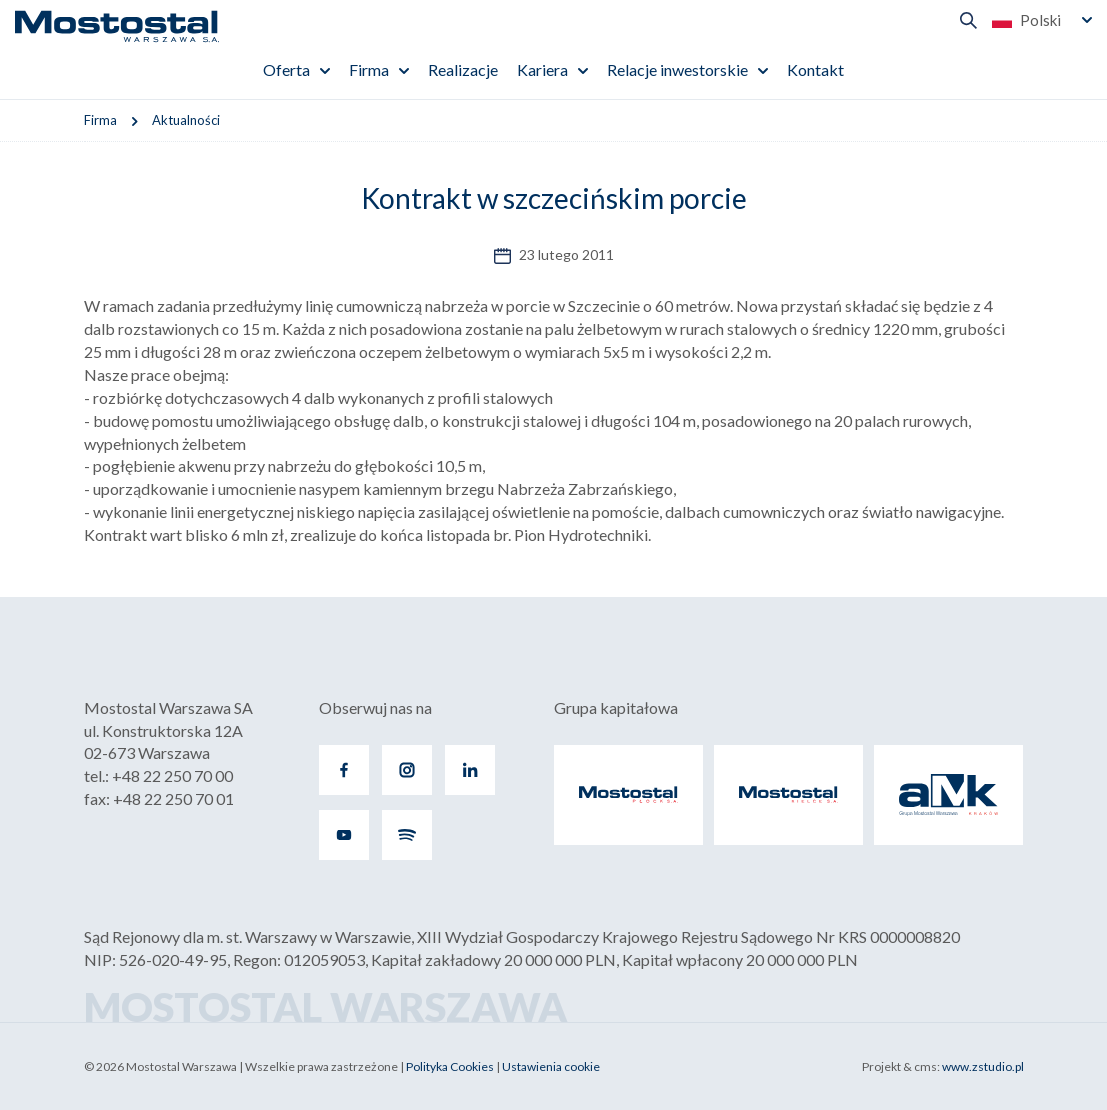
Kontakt (815, 69)
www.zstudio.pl (983, 1066)
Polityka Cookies (450, 1066)
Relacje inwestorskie (677, 69)
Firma (369, 69)
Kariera (542, 69)
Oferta (286, 69)
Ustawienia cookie (551, 1066)
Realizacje (463, 69)
